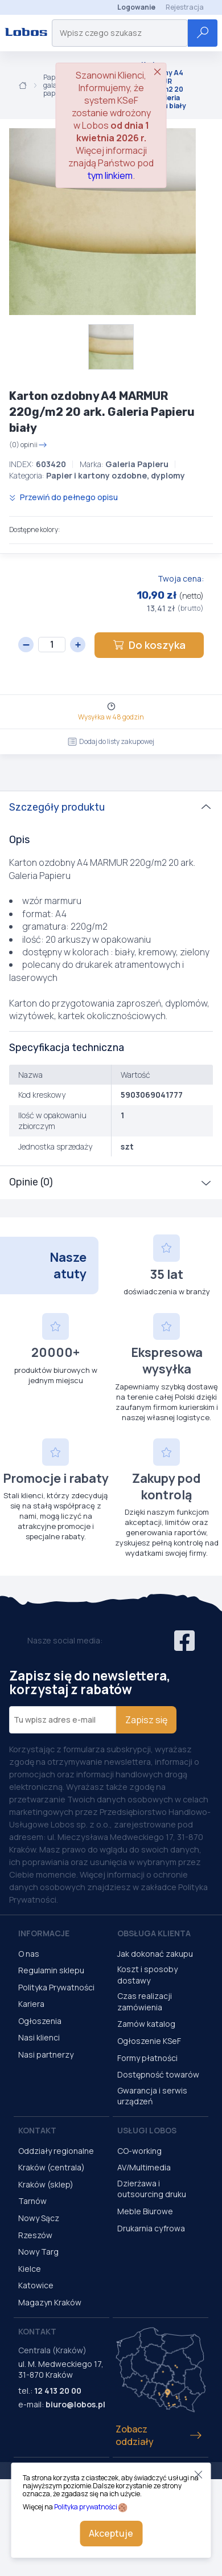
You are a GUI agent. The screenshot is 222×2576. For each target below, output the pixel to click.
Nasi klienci (39, 2037)
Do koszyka (149, 645)
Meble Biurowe (145, 2211)
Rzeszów (35, 2235)
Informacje (43, 1933)
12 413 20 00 (57, 2390)
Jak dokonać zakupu (155, 1953)
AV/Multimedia (144, 2167)
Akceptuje (111, 2533)
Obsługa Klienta (154, 1933)
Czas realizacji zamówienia (144, 2001)
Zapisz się (146, 1720)
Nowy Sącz (38, 2218)
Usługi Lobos (146, 2130)
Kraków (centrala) (51, 2167)
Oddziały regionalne (56, 2150)
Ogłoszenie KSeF (149, 2040)
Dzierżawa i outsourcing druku (151, 2189)
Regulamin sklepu (51, 1970)
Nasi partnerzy (45, 2054)
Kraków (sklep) (45, 2184)
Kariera (31, 2003)
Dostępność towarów (158, 2074)
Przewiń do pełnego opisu (63, 497)
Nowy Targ (38, 2251)
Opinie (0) (31, 1182)
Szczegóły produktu (57, 807)
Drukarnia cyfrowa (151, 2228)
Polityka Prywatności (56, 1987)
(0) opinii (28, 444)
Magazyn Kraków (49, 2302)
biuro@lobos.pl (75, 2404)
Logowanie (136, 7)
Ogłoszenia (39, 2020)
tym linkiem (110, 175)
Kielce (29, 2268)
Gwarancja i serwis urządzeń (152, 2096)
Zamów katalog (146, 2023)
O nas (28, 1953)
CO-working (139, 2150)
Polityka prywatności (85, 2507)
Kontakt (37, 2130)
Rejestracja (185, 7)
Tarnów (32, 2200)
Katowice (36, 2285)
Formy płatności (147, 2057)
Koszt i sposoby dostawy (147, 1975)
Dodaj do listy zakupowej (111, 741)
